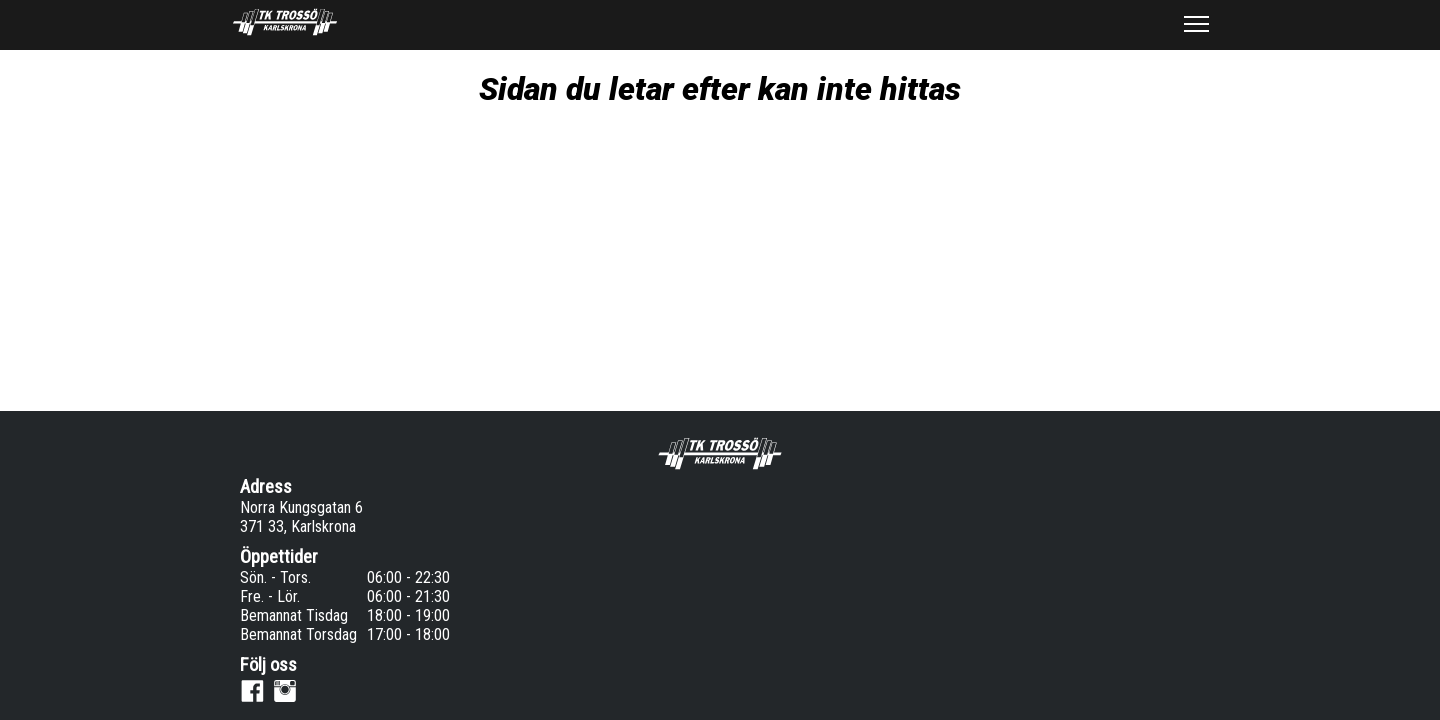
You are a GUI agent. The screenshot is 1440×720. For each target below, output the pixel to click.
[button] (1196, 24)
